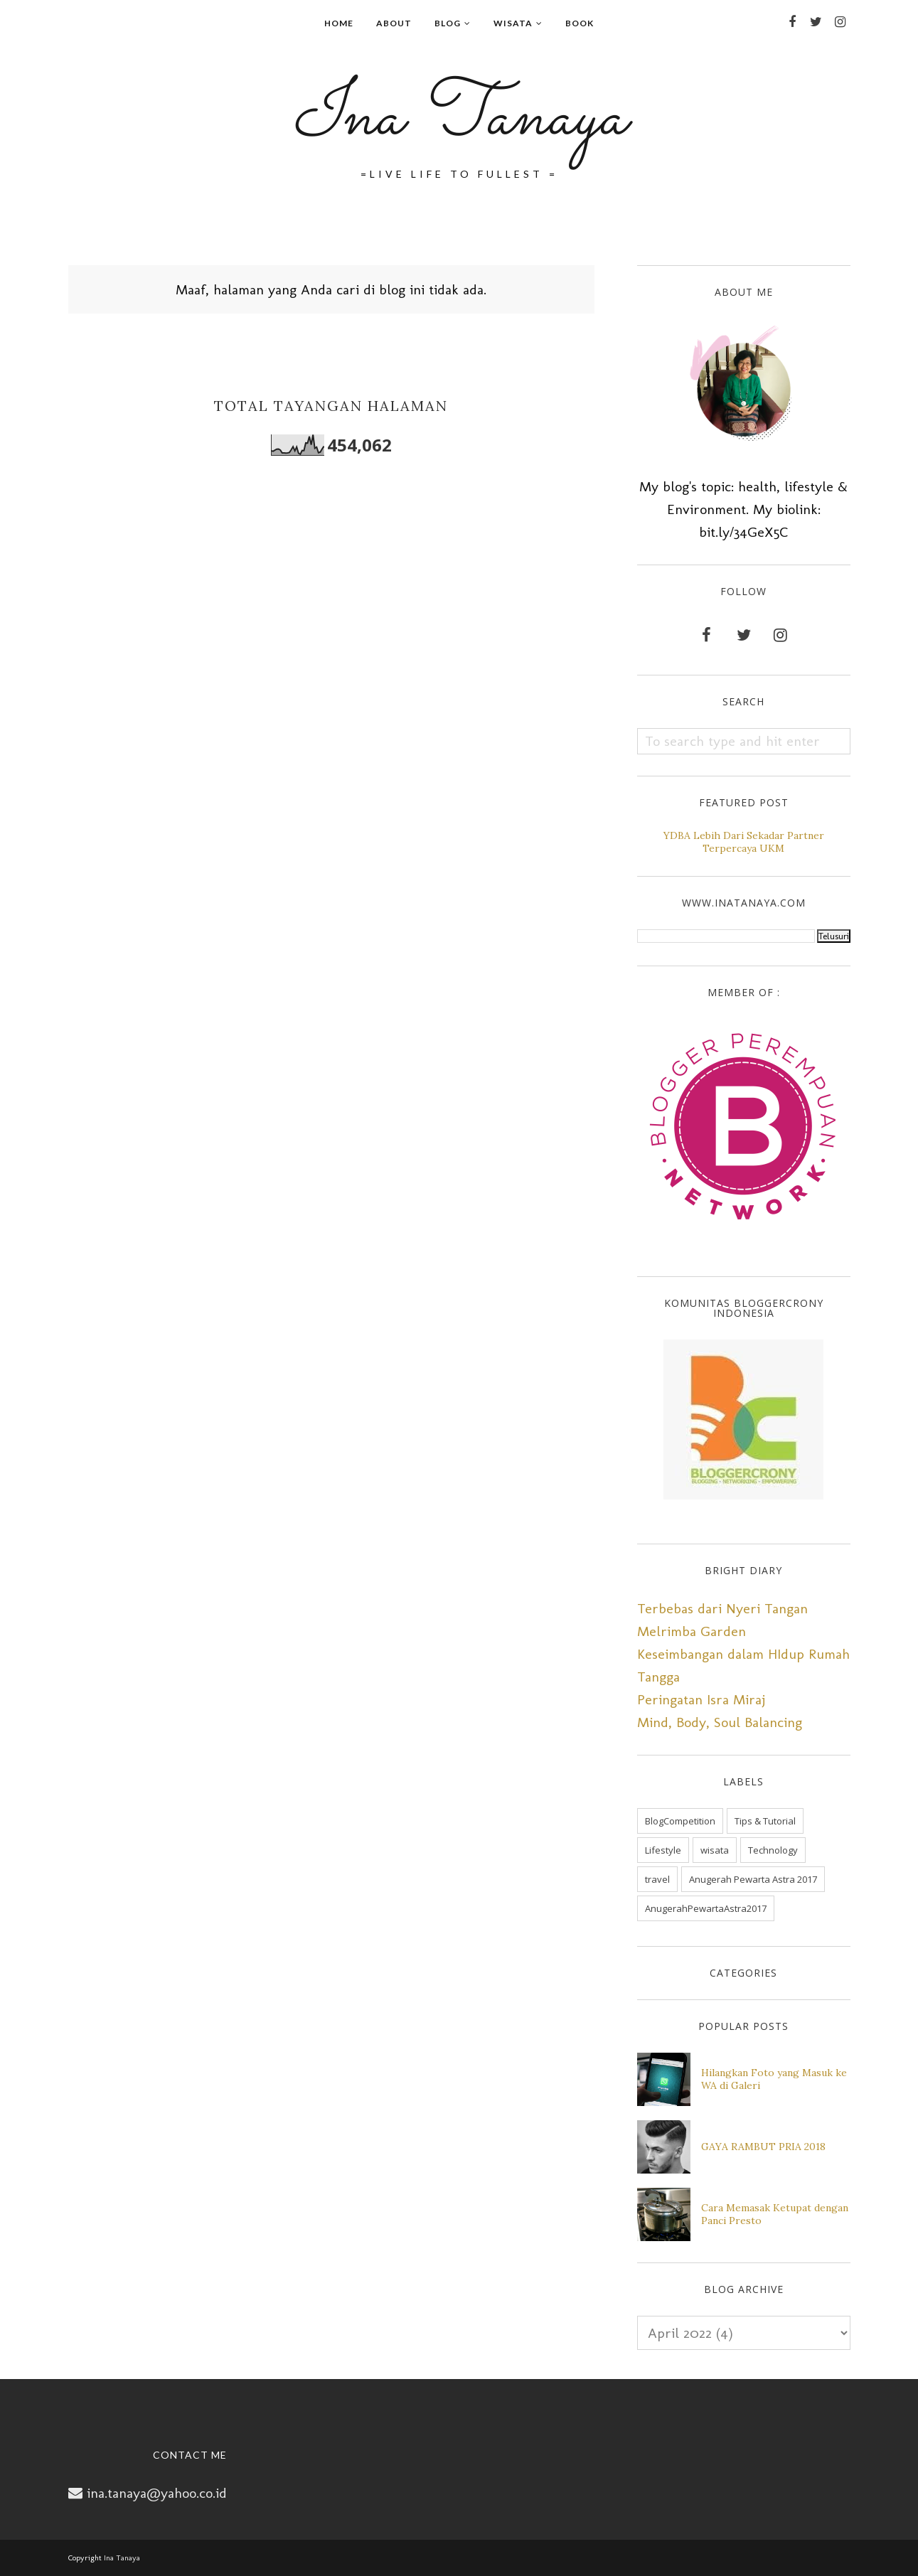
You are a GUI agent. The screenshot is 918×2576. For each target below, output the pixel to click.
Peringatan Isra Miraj (701, 1699)
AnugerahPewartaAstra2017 (706, 1908)
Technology (773, 1850)
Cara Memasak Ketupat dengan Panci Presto (774, 2214)
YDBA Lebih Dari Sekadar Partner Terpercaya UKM (743, 842)
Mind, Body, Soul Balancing (719, 1722)
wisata (714, 1850)
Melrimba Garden (691, 1631)
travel (657, 1879)
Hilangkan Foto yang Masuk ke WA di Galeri (774, 2079)
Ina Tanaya (459, 118)
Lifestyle (663, 1850)
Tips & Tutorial (765, 1821)
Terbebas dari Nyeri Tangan (722, 1608)
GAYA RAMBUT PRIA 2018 (763, 2146)
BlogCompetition (680, 1821)
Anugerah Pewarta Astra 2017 (753, 1879)
